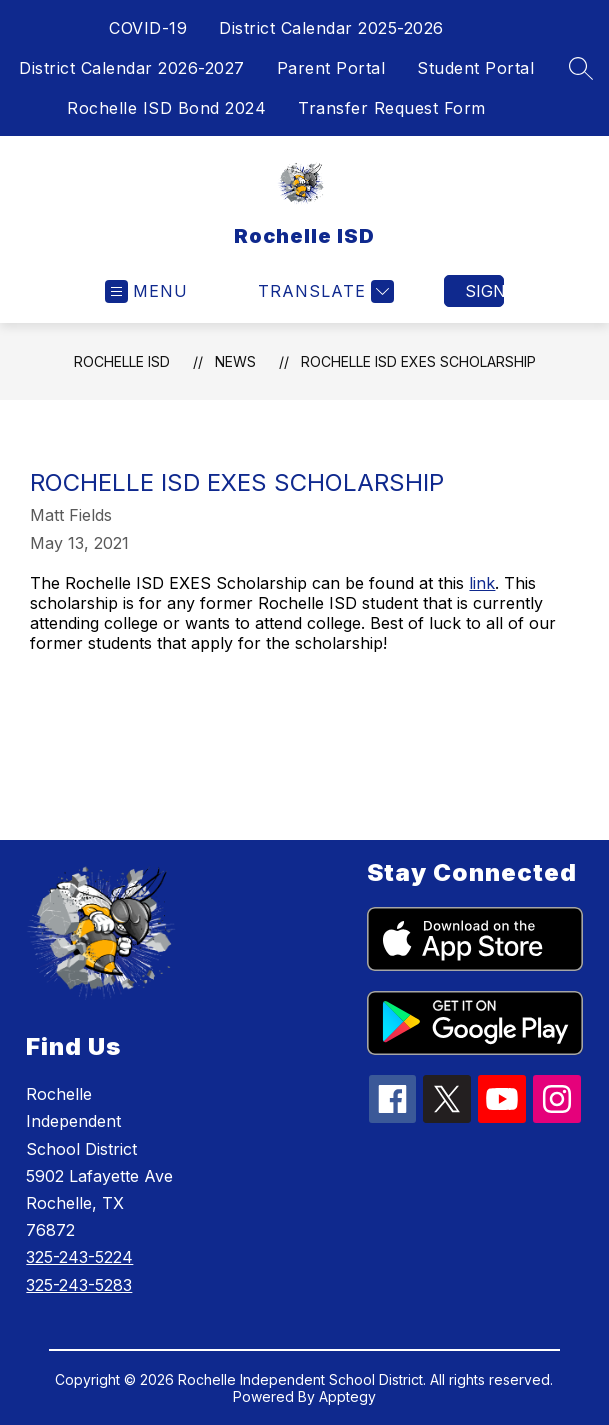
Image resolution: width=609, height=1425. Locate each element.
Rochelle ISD (122, 361)
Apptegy (347, 1396)
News (235, 361)
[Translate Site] (323, 291)
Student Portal (475, 68)
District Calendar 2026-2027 (132, 68)
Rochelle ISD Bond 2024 (166, 108)
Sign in (484, 291)
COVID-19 (148, 28)
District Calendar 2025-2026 (331, 28)
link (482, 583)
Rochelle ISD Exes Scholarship (418, 361)
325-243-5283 (79, 1285)
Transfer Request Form (392, 108)
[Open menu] (146, 291)
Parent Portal (331, 68)
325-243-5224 (79, 1257)
